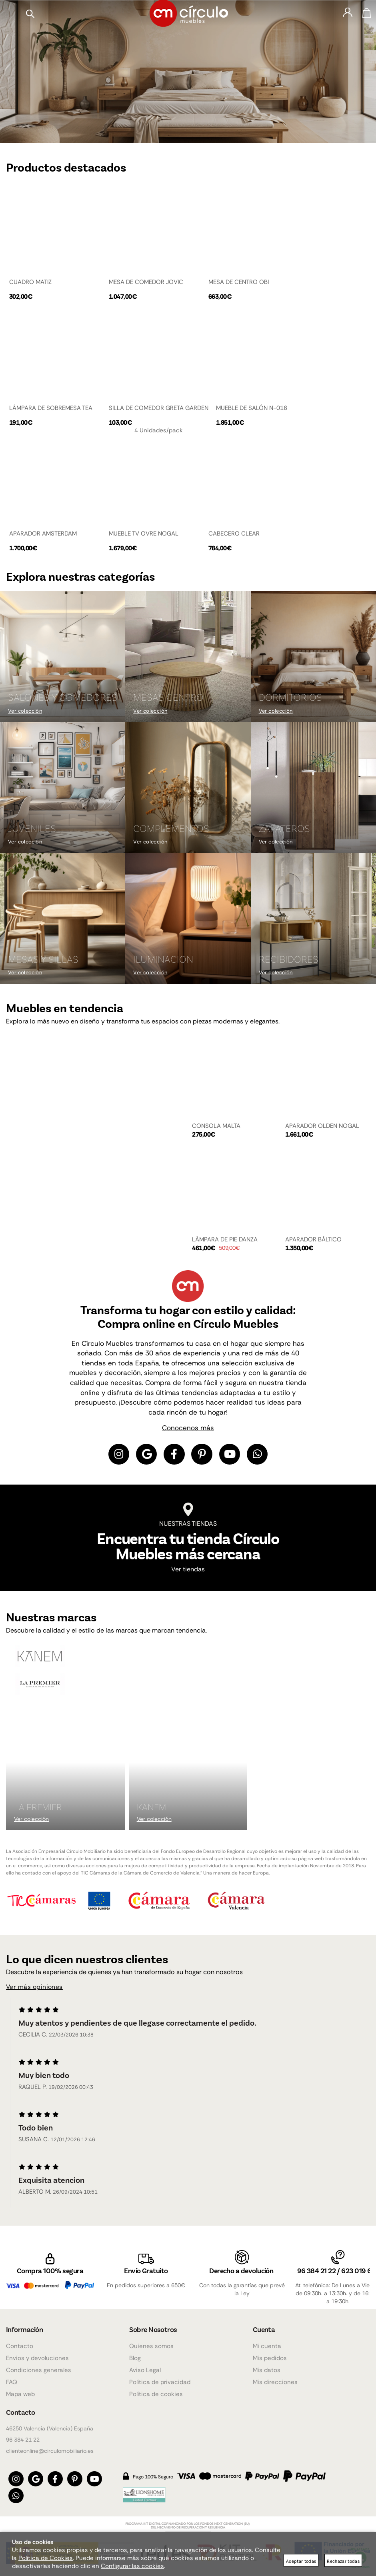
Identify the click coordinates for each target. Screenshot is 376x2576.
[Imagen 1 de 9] (62, 656)
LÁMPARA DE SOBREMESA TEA (50, 408)
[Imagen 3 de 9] (313, 656)
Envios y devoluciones (37, 2354)
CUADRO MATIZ (30, 282)
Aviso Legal (145, 2366)
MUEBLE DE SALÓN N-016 (251, 408)
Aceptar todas (301, 2561)
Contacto (19, 2342)
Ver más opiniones (35, 1989)
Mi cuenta (267, 2342)
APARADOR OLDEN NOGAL (322, 1125)
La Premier (38, 1808)
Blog (135, 2354)
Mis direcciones (275, 2378)
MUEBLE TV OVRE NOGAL (143, 533)
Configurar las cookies (132, 2566)
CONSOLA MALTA (216, 1125)
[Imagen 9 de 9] (313, 918)
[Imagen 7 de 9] (62, 918)
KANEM (151, 1808)
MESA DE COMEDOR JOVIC (146, 282)
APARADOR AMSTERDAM (43, 533)
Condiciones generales (38, 2366)
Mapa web (20, 2390)
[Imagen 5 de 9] (187, 787)
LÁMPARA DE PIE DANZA (225, 1239)
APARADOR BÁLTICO (313, 1239)
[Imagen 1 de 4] (188, 71)
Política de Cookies (45, 2558)
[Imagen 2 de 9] (187, 656)
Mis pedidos (270, 2354)
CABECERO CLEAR (234, 533)
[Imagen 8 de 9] (187, 918)
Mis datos (266, 2366)
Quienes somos (151, 2342)
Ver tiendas (188, 1571)
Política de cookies (156, 2390)
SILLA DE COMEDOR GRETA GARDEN (158, 408)
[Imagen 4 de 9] (62, 787)
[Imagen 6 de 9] (313, 787)
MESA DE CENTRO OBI (238, 282)
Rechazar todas (343, 2561)
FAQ (11, 2378)
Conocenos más (188, 1427)
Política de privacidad (159, 2378)
